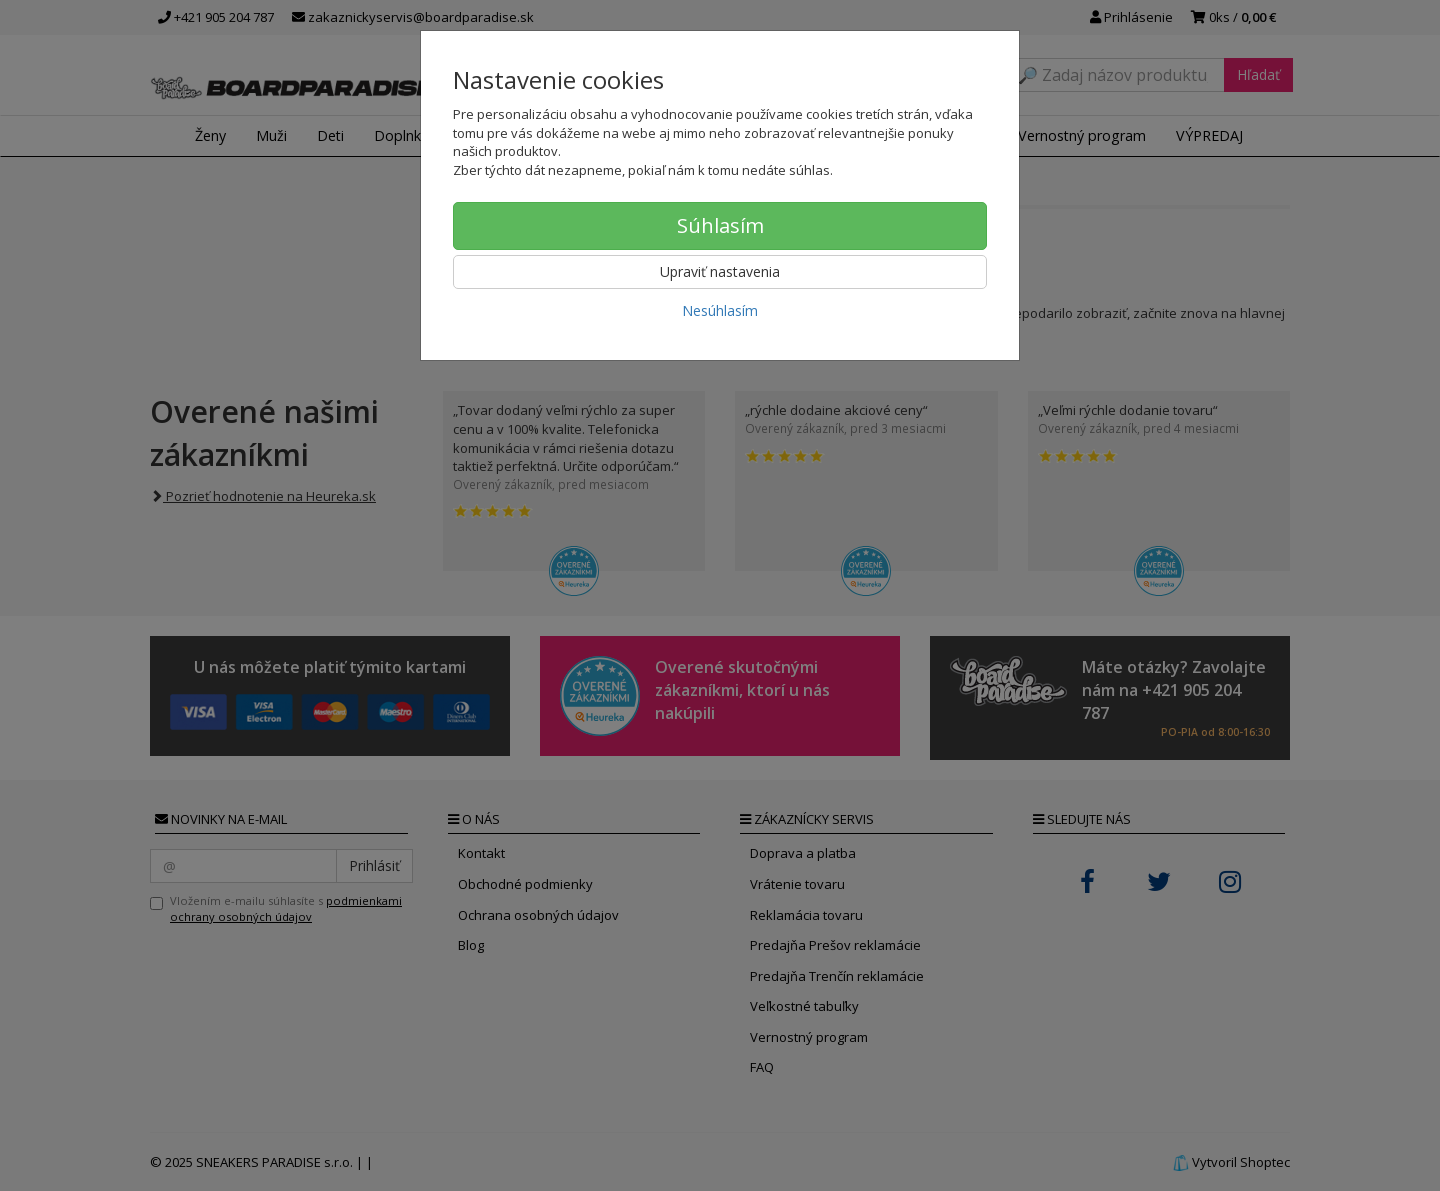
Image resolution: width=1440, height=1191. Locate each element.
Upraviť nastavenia (720, 271)
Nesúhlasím (720, 310)
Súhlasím (720, 225)
